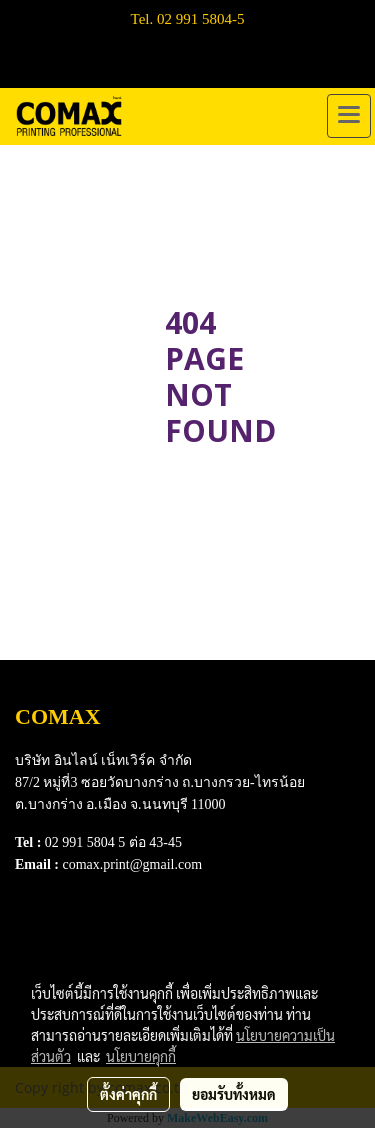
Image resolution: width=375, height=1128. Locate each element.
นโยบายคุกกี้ (141, 1056)
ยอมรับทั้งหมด (234, 1094)
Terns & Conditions (78, 957)
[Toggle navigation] (349, 116)
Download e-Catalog (81, 932)
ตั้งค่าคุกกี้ (128, 1094)
